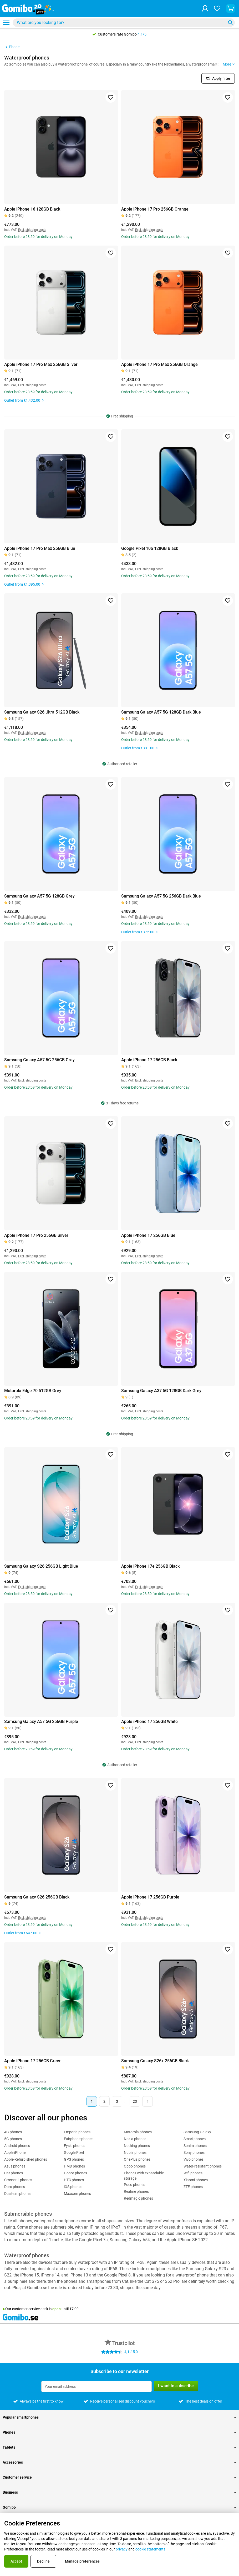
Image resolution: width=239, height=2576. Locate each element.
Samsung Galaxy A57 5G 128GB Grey (39, 896)
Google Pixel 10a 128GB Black (149, 548)
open (56, 2309)
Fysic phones (74, 2146)
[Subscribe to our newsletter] (96, 2386)
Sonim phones (195, 2146)
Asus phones (14, 2166)
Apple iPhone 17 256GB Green (33, 2060)
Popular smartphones (119, 2417)
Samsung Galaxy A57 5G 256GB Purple (41, 1721)
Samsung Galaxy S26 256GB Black (36, 1897)
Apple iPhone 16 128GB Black (32, 209)
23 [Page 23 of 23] (135, 2101)
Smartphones (195, 2139)
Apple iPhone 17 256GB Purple (150, 1897)
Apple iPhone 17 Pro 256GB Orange (155, 209)
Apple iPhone (15, 2152)
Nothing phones (137, 2146)
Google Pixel (74, 2152)
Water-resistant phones (203, 2166)
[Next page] (147, 2101)
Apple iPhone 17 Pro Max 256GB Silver (41, 364)
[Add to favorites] (110, 97)
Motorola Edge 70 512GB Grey (32, 1390)
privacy (122, 2549)
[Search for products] (120, 22)
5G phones (13, 2139)
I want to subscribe (176, 2385)
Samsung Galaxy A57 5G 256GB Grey (39, 1059)
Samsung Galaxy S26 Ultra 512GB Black (41, 712)
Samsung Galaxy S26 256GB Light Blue (41, 1566)
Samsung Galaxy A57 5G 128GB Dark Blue (161, 712)
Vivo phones (194, 2159)
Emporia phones (77, 2132)
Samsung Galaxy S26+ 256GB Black (155, 2060)
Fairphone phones (78, 2139)
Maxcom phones (77, 2193)
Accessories (119, 2462)
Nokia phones (135, 2139)
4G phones (13, 2132)
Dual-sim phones (17, 2193)
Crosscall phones (18, 2180)
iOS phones (73, 2187)
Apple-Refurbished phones (25, 2159)
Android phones (17, 2146)
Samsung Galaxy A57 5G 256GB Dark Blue (161, 896)
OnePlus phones (137, 2159)
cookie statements (150, 2549)
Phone (11, 47)
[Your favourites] (217, 8)
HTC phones (74, 2180)
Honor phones (75, 2173)
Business (119, 2492)
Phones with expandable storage (144, 2175)
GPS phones (74, 2159)
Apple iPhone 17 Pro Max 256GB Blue (39, 548)
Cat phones (13, 2173)
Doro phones (14, 2187)
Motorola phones (138, 2132)
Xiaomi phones (196, 2180)
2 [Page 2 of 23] (104, 2101)
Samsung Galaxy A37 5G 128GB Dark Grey (161, 1390)
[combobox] (124, 22)
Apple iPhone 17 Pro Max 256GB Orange (159, 364)
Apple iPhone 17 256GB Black (149, 1059)
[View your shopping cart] (230, 8)
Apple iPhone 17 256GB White (149, 1721)
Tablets (119, 2447)
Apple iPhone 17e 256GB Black (150, 1566)
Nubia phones (135, 2152)
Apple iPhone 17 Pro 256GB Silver (36, 1235)
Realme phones (136, 2191)
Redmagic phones (138, 2198)
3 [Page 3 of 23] (117, 2101)
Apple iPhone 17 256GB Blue (148, 1235)
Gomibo (119, 2507)
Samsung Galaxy (197, 2132)
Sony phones (194, 2152)
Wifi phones (193, 2173)
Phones (119, 2432)
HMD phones (74, 2166)
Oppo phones (135, 2166)
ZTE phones (193, 2187)
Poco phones (134, 2185)
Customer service (119, 2477)
